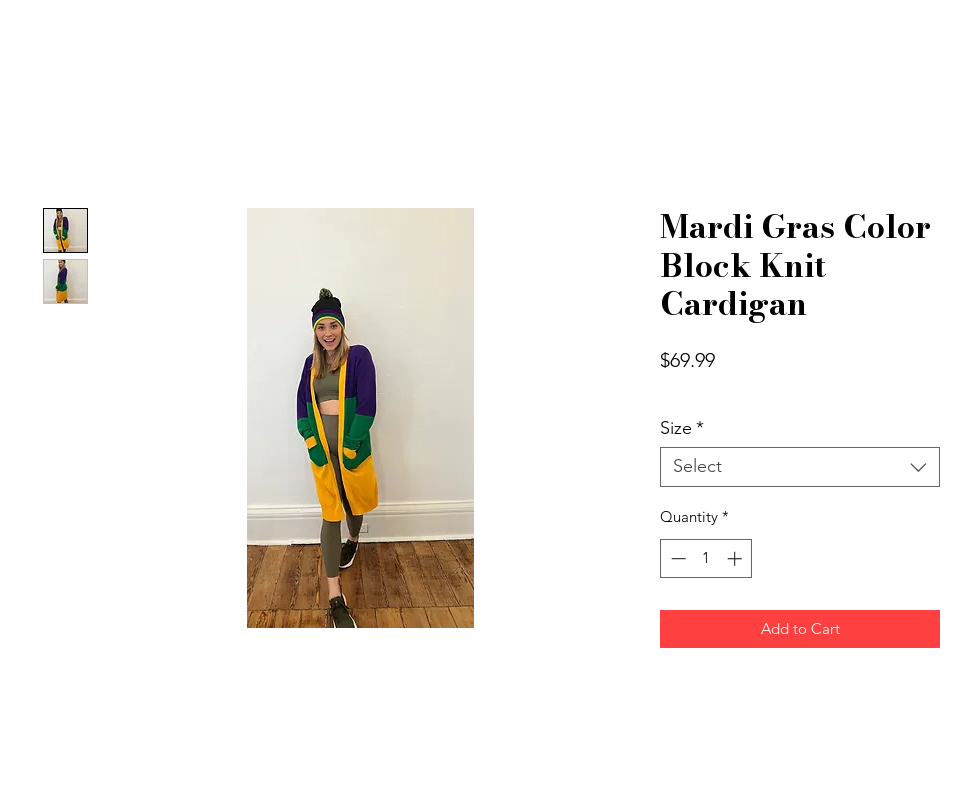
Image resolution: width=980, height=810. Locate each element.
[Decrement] (676, 558)
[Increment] (736, 558)
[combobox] (800, 467)
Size (682, 428)
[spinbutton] (706, 558)
